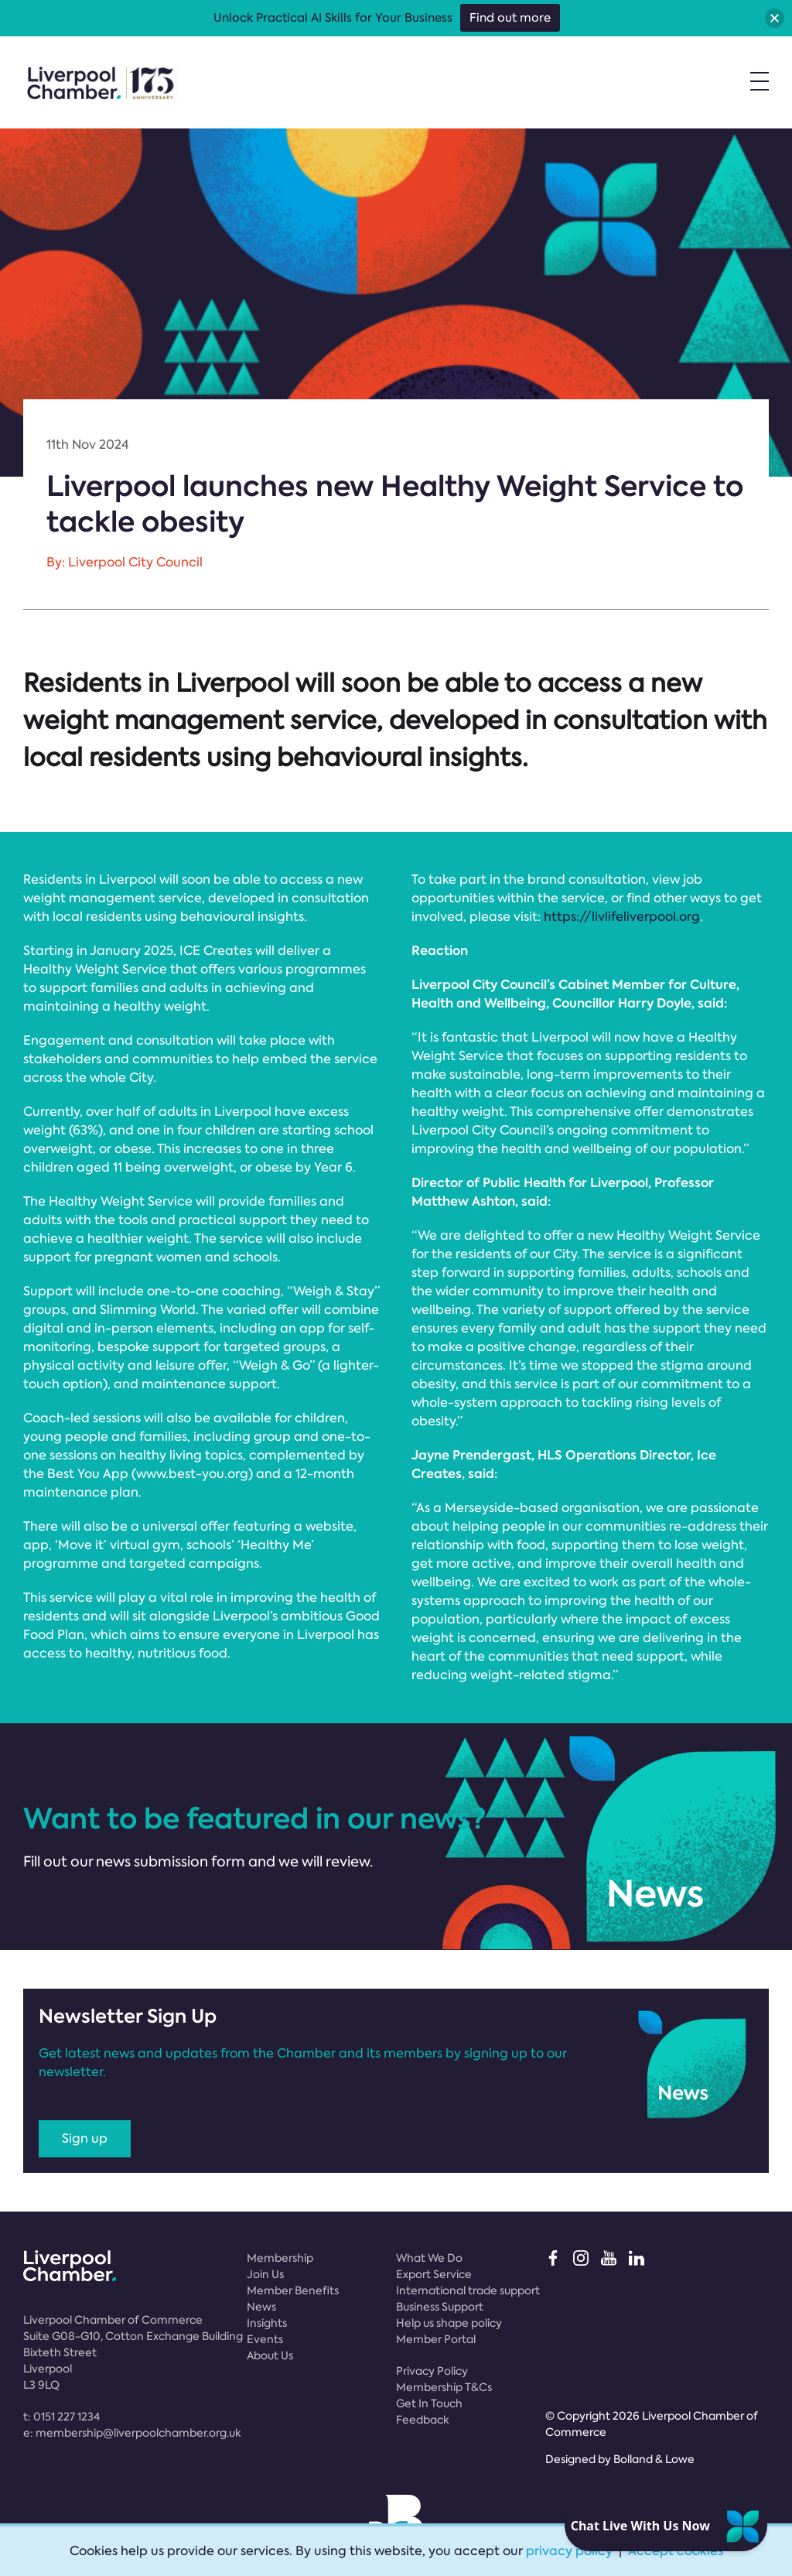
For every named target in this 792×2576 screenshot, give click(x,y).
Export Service (434, 2274)
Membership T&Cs (444, 2387)
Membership (280, 2258)
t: (61, 2417)
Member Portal (436, 2339)
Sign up (85, 2138)
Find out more (510, 18)
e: (132, 2433)
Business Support (439, 2307)
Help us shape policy (449, 2323)
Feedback (422, 2420)
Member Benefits (293, 2290)
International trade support (468, 2290)
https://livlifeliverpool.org (622, 916)
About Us (270, 2355)
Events (265, 2339)
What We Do (429, 2258)
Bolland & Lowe (654, 2459)
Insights (267, 2323)
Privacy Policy (432, 2371)
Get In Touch (429, 2403)
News (261, 2307)
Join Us (265, 2274)
